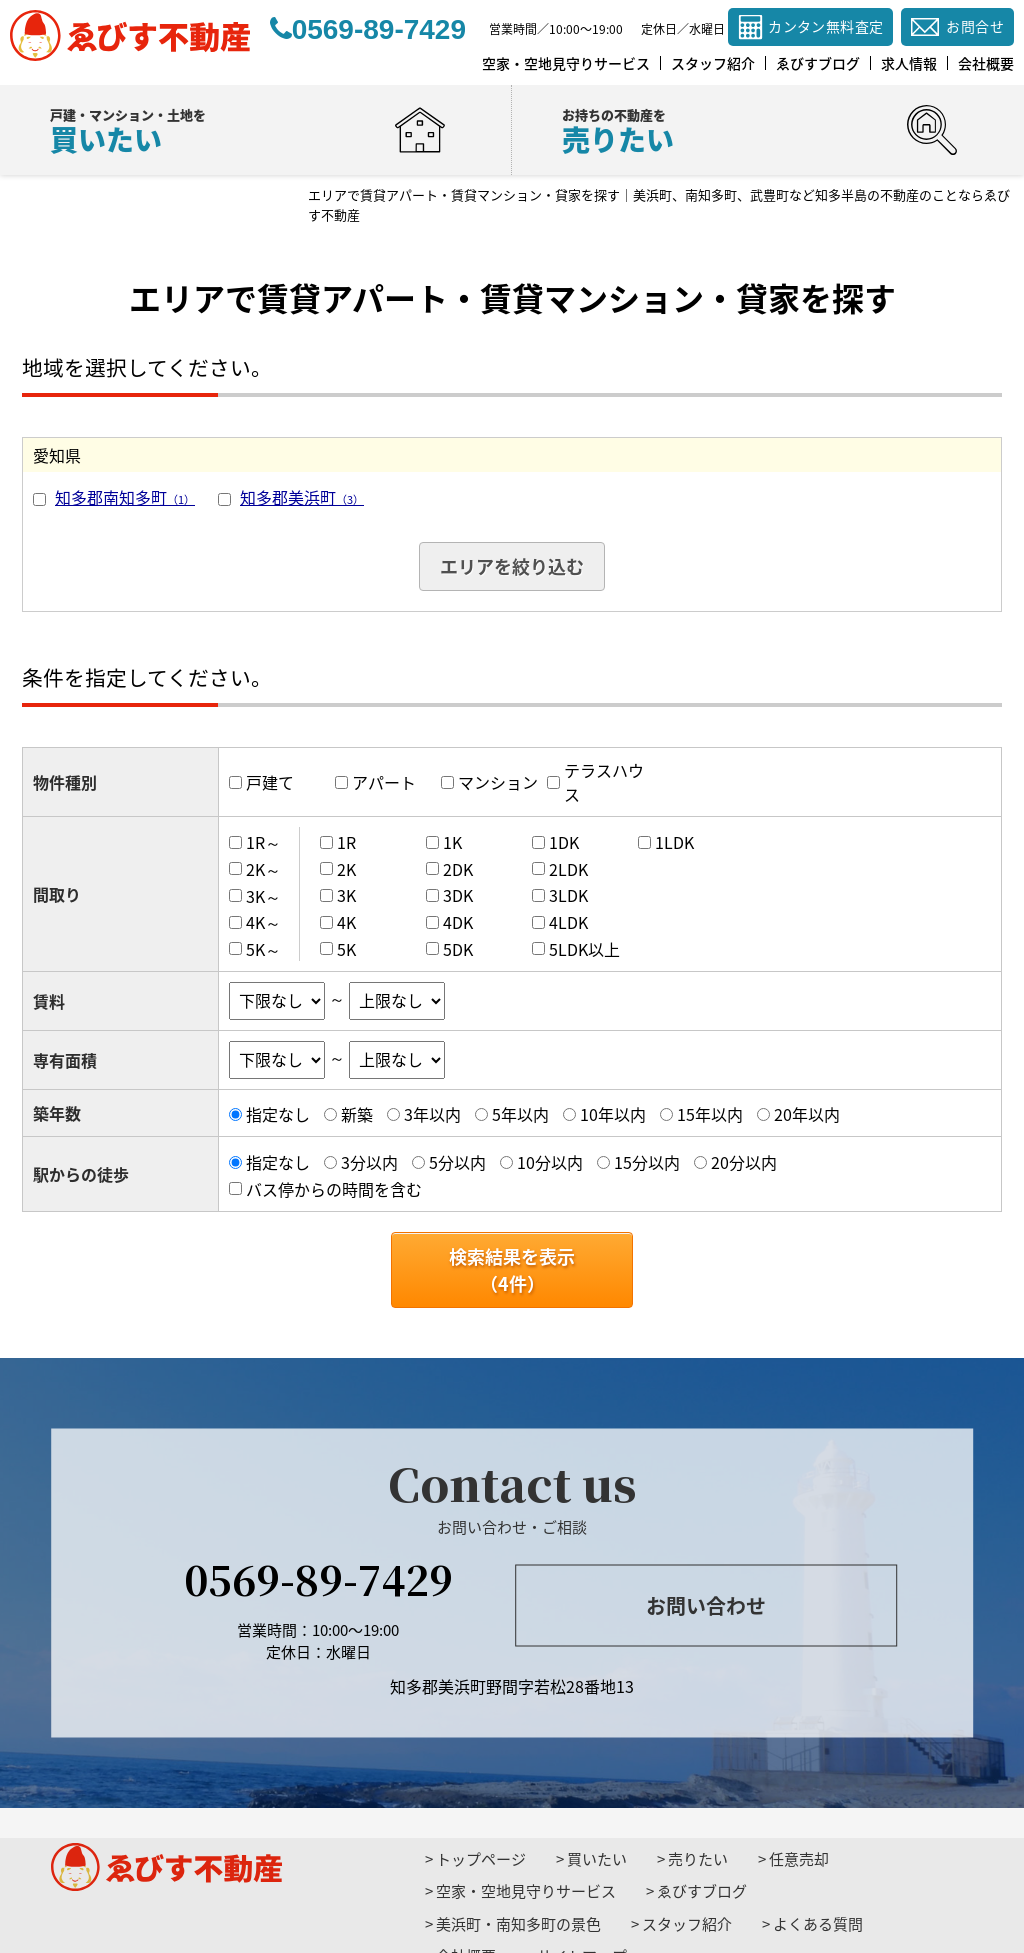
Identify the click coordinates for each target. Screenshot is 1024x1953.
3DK (458, 895)
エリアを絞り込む (512, 566)
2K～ (263, 869)
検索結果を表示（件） (512, 1270)
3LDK (568, 895)
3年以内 (432, 1114)
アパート (384, 782)
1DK (564, 842)
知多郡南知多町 (125, 497)
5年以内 (520, 1114)
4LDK (568, 922)
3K (346, 895)
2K (346, 869)
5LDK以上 (584, 949)
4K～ (263, 922)
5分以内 (457, 1162)
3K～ (263, 895)
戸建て (270, 782)
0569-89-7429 (318, 1577)
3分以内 (369, 1162)
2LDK (568, 869)
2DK (458, 869)
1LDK (674, 842)
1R (346, 842)
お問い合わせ (706, 1605)
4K (346, 922)
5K (346, 949)
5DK (458, 949)
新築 (357, 1114)
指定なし (278, 1114)
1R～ (263, 842)
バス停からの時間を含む (334, 1189)
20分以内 (744, 1162)
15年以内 (710, 1114)
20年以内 (807, 1114)
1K (452, 842)
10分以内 (550, 1162)
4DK (458, 922)
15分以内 (647, 1162)
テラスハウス (604, 782)
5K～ (263, 949)
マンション (498, 782)
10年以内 (613, 1114)
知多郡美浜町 (302, 497)
